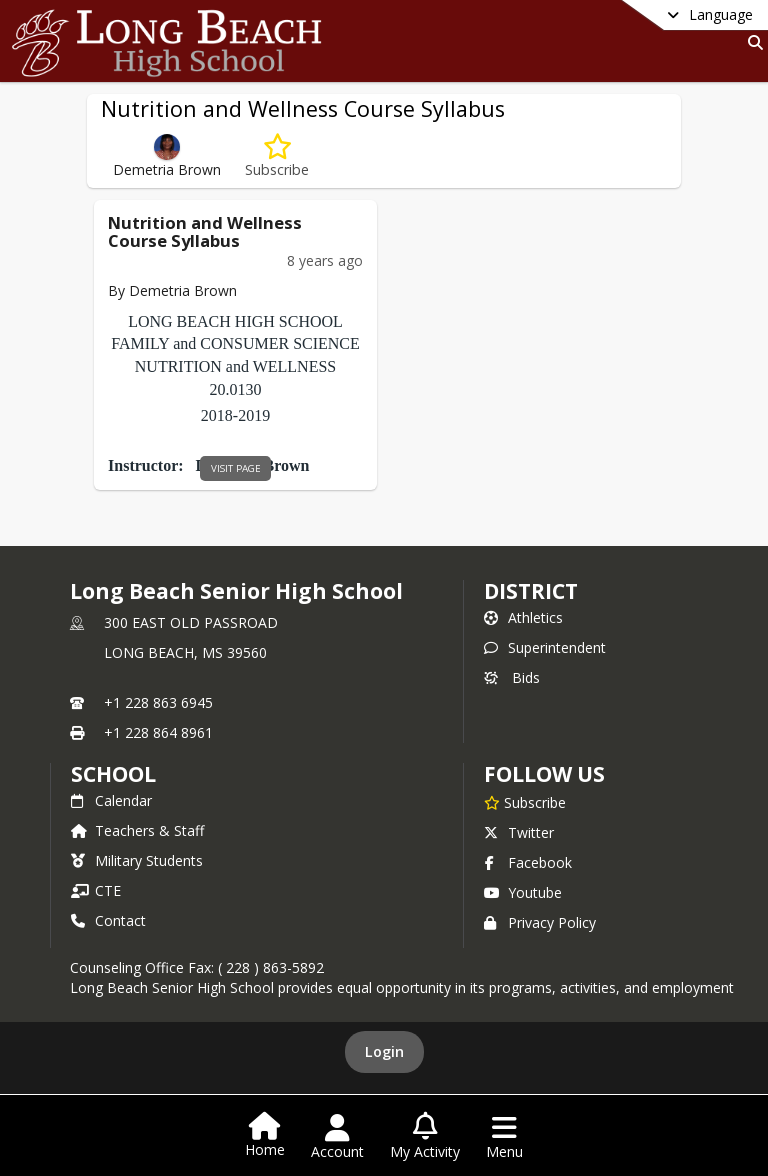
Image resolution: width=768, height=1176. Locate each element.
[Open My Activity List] (425, 1137)
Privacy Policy (540, 922)
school (113, 774)
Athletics (523, 617)
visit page (236, 468)
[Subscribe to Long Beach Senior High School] (525, 802)
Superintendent (545, 647)
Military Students (137, 860)
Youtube (523, 892)
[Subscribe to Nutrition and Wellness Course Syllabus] (277, 156)
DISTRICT (531, 591)
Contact (108, 920)
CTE (96, 890)
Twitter (519, 832)
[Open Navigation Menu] (504, 1137)
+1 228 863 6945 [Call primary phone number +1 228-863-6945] (158, 702)
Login (384, 1051)
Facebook (528, 862)
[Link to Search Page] (751, 42)
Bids (512, 677)
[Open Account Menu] (337, 1137)
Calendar (111, 800)
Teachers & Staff (137, 830)
